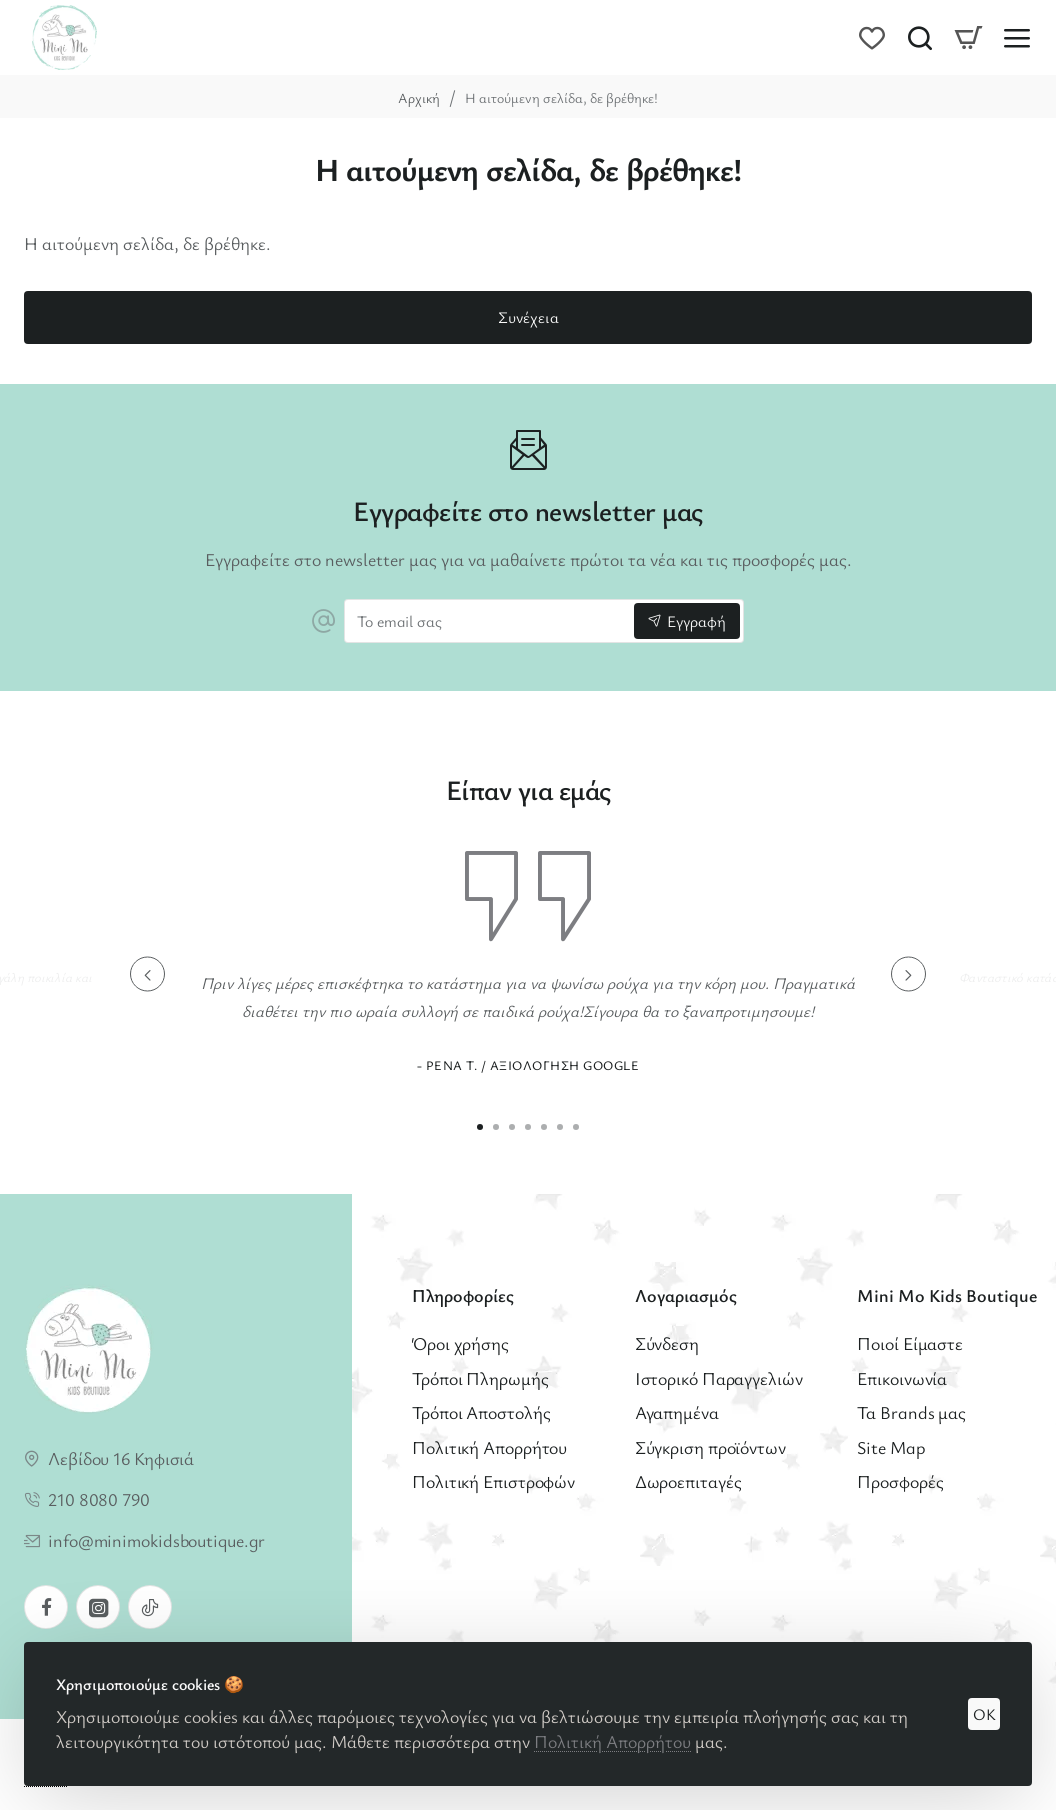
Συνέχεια (528, 317)
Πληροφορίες (463, 1295)
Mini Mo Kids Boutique (947, 1295)
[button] (147, 974)
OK (984, 1714)
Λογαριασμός (686, 1295)
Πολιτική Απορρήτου (612, 1741)
